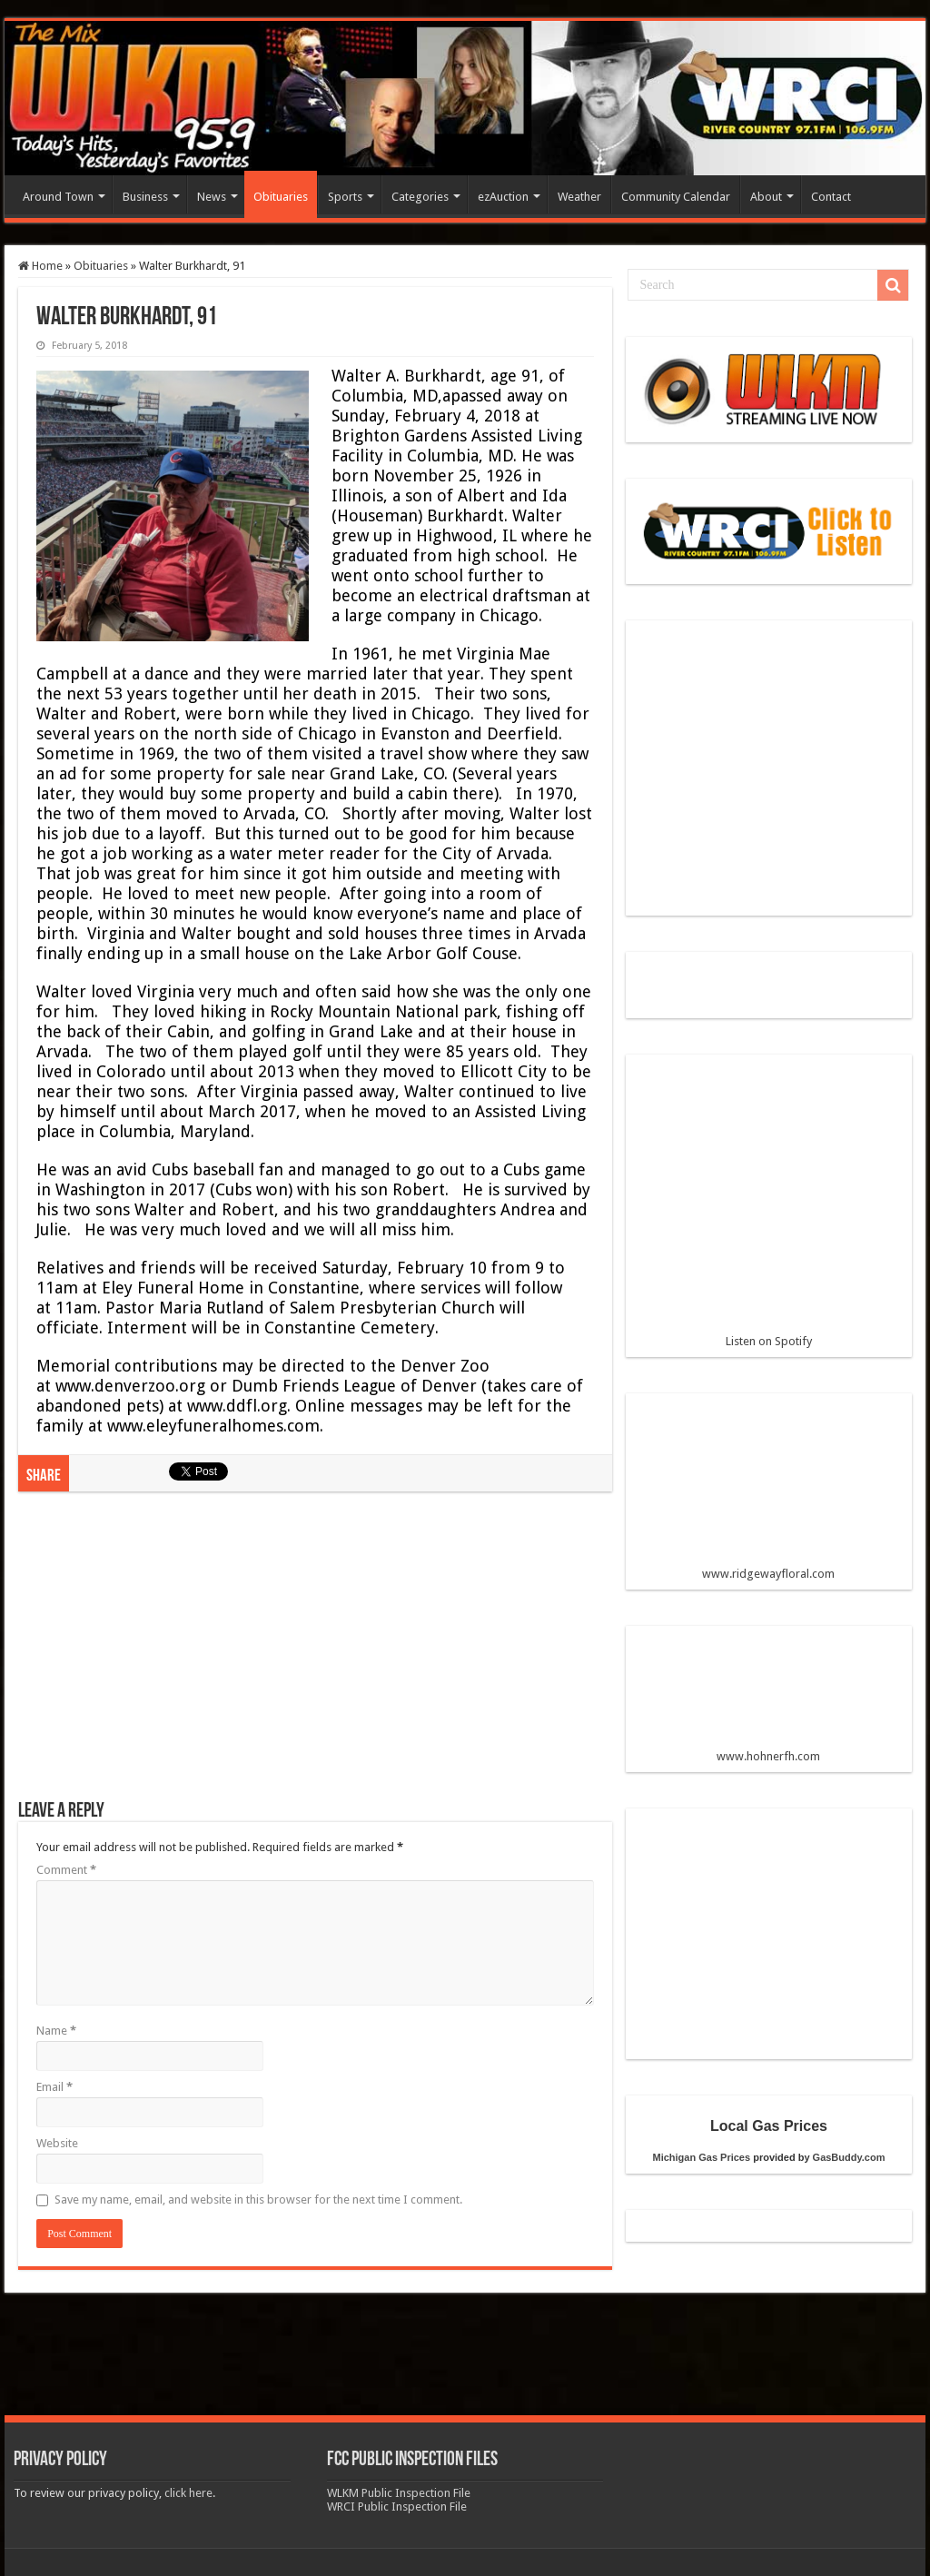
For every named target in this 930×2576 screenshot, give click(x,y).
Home (40, 265)
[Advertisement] (315, 1655)
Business (145, 196)
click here (188, 2493)
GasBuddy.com (849, 2157)
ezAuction (503, 196)
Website (57, 2143)
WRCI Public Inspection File (397, 2506)
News (211, 196)
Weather (579, 196)
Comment (66, 1870)
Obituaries (280, 196)
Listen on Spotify (769, 1208)
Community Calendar (675, 196)
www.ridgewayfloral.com (769, 1493)
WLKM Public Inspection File (398, 2493)
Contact (831, 196)
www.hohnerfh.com (768, 1756)
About (766, 196)
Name (56, 2030)
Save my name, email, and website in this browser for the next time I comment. (258, 2199)
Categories (420, 196)
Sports (345, 196)
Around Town (58, 196)
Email (54, 2087)
